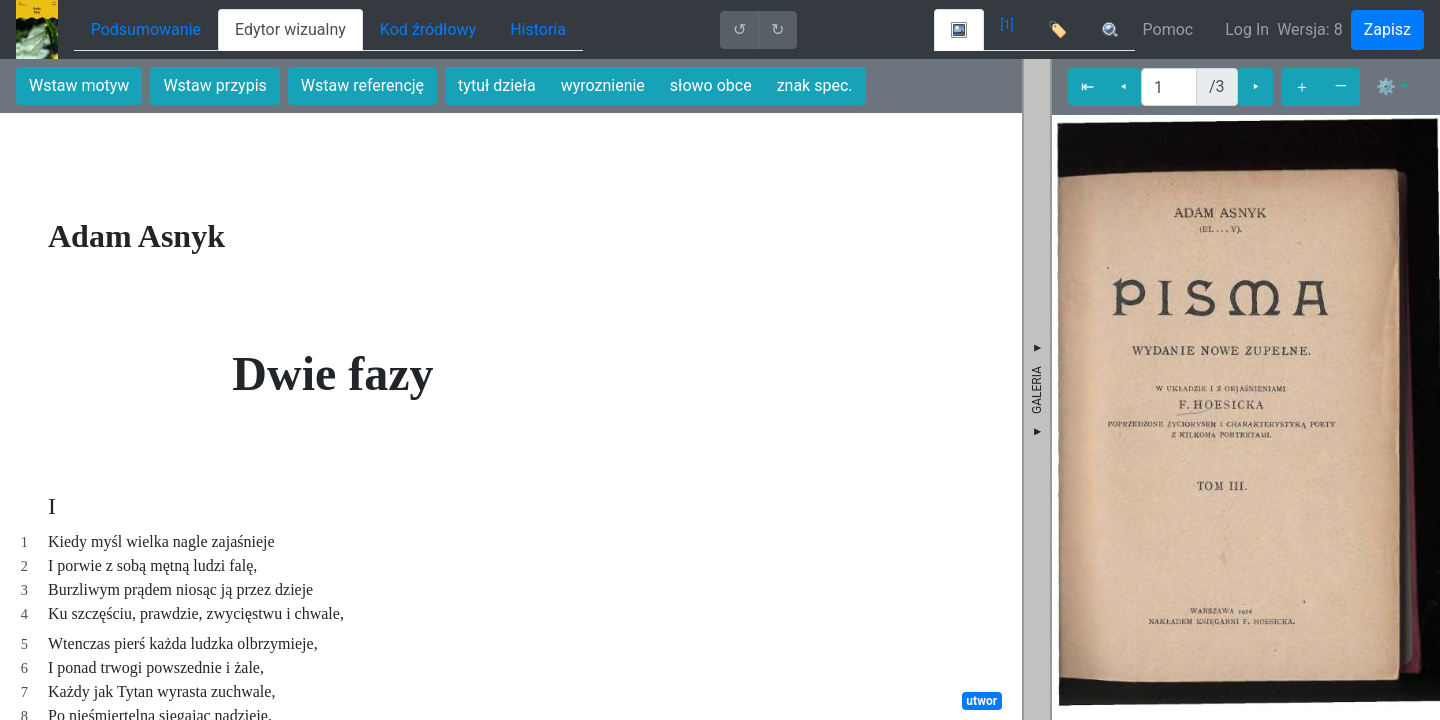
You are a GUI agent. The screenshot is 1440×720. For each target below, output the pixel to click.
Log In (1247, 29)
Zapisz (1387, 29)
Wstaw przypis (214, 85)
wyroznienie (603, 85)
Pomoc (1168, 29)
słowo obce (711, 85)
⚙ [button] (1386, 86)
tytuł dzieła (497, 85)
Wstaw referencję (362, 85)
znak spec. (815, 85)
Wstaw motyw (79, 85)
